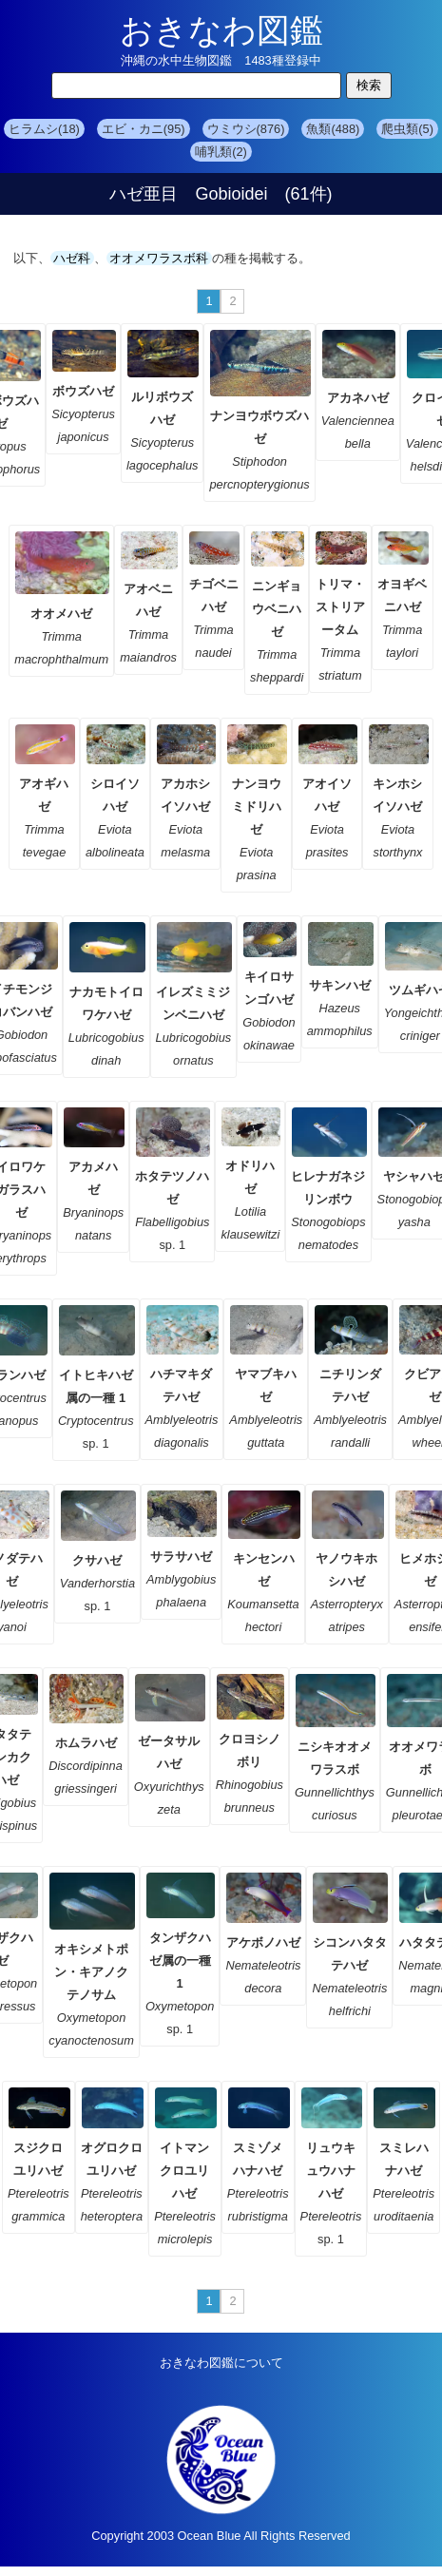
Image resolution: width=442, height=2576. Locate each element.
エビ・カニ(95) (143, 129)
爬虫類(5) (407, 129)
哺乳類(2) (221, 151)
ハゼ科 (72, 258)
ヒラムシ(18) (44, 129)
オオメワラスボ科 (159, 258)
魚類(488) (332, 129)
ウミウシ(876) (246, 129)
